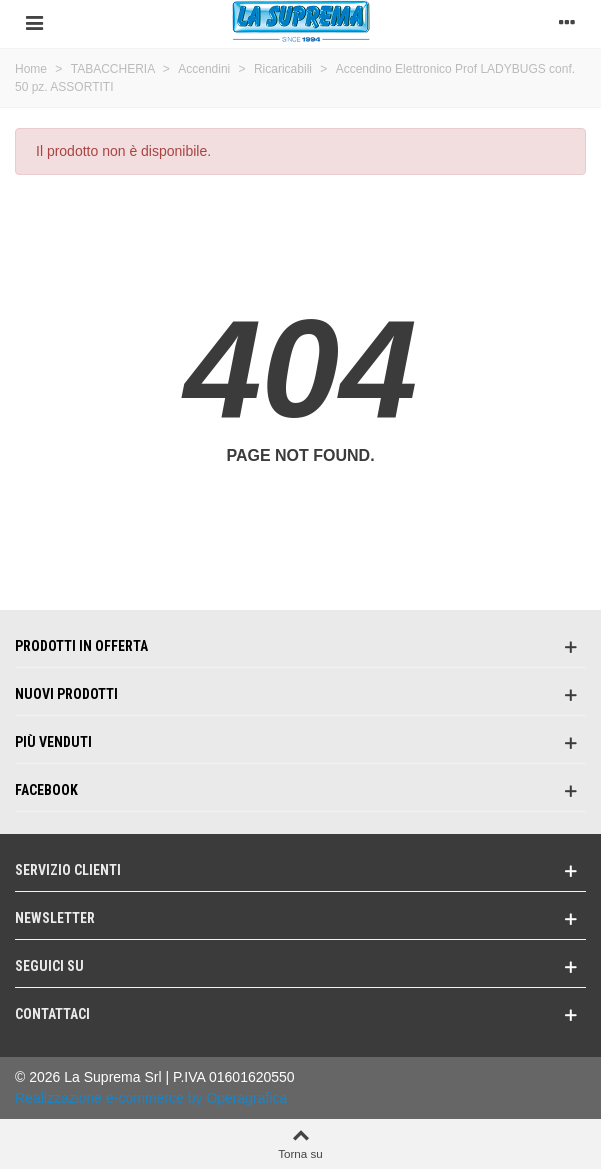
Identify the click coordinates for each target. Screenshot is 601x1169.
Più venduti (53, 742)
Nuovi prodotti (66, 694)
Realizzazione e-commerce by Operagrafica (151, 1098)
